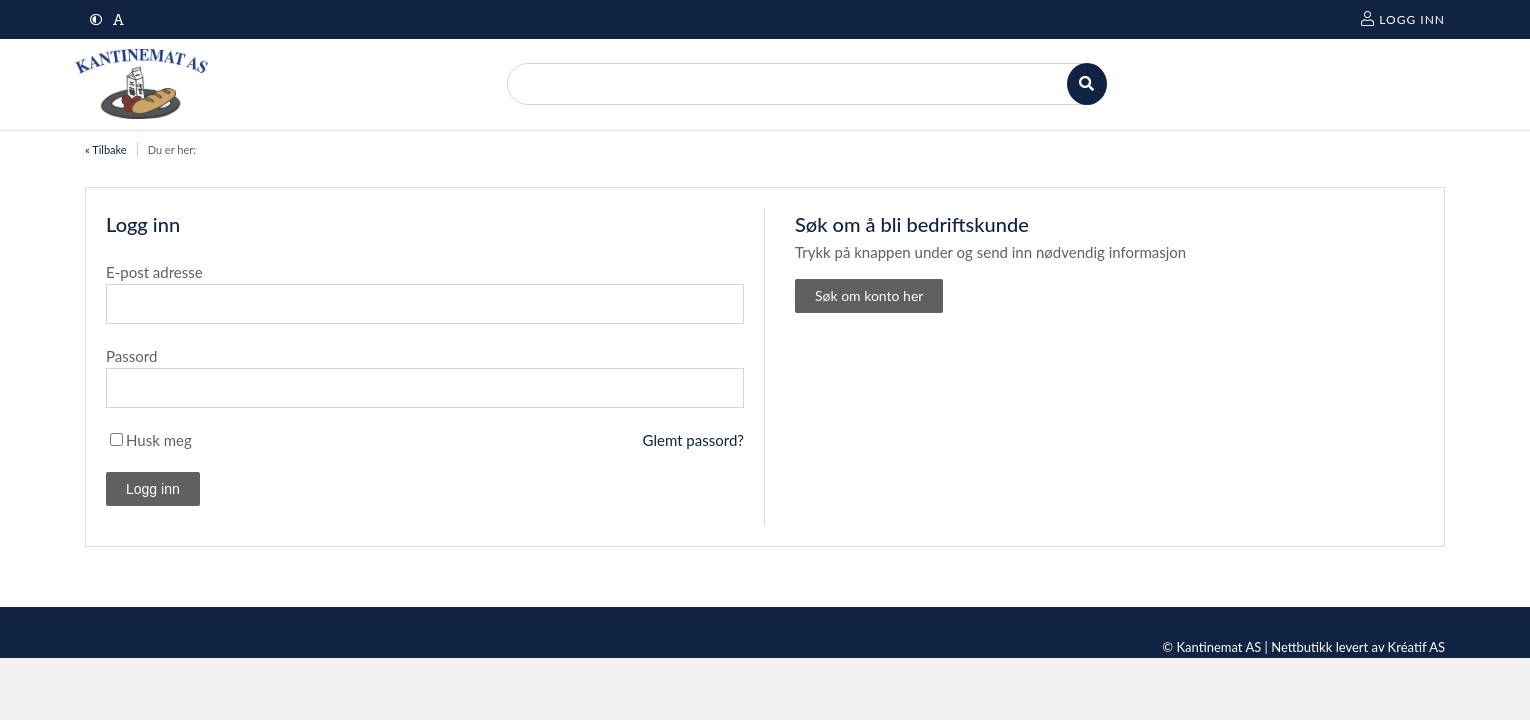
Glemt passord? (693, 440)
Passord (131, 356)
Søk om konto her (869, 295)
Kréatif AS (1416, 647)
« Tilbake (106, 149)
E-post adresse (154, 272)
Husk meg (159, 440)
